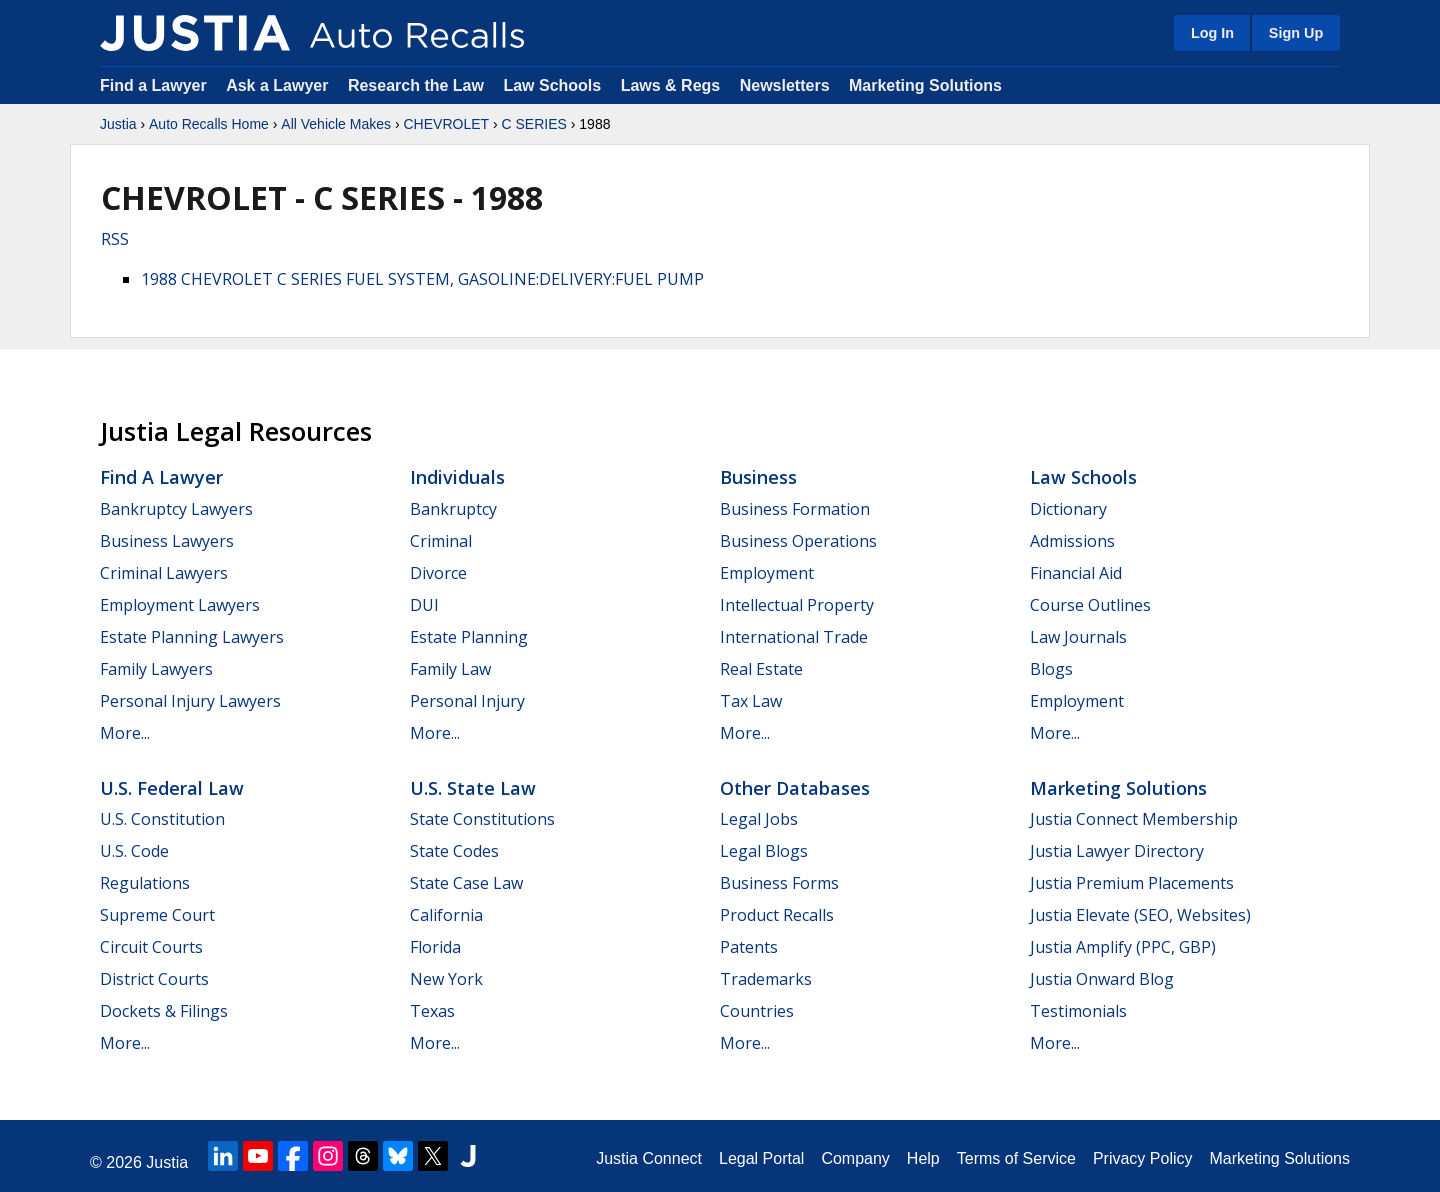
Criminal (441, 541)
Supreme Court (157, 915)
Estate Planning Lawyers (192, 637)
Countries (757, 1011)
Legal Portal (761, 1158)
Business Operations (798, 541)
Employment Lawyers (180, 605)
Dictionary (1068, 509)
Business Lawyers (167, 541)
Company (855, 1158)
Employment (767, 573)
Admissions (1072, 541)
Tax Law (751, 701)
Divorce (438, 573)
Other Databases (795, 788)
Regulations (145, 883)
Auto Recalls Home (209, 124)
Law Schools (552, 85)
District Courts (154, 979)
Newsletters (785, 85)
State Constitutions (482, 819)
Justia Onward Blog (1102, 979)
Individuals (457, 477)
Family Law (450, 669)
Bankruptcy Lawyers (176, 509)
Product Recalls (777, 915)
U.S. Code (134, 851)
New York (446, 979)
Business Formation (795, 509)
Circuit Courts (151, 947)
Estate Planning (469, 637)
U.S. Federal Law (172, 788)
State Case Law (466, 883)
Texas (432, 1011)
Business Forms (779, 883)
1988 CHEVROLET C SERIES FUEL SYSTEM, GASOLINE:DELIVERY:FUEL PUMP (422, 279)
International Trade (794, 637)
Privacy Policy (1143, 1158)
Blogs (1051, 669)
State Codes (454, 851)
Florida (435, 947)
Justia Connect (649, 1158)
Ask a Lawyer (279, 85)
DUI (424, 605)
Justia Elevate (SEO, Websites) (1140, 915)
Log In (1212, 33)
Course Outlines (1090, 605)
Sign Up (1296, 33)
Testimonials (1078, 1011)
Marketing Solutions (925, 85)
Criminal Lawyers (164, 573)
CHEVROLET (446, 124)
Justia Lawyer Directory (1117, 851)
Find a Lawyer (153, 85)
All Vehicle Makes (336, 124)
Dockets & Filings (164, 1011)
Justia (118, 124)
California (446, 915)
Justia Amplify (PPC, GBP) (1123, 947)
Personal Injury (467, 701)
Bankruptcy (453, 509)
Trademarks (766, 979)
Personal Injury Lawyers (190, 701)
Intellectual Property (797, 605)
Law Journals (1078, 637)
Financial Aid (1076, 573)
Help (923, 1158)
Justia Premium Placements (1132, 883)
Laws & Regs (671, 85)
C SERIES (534, 124)
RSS (115, 239)
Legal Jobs (759, 819)
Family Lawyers (156, 669)
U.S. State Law (473, 788)
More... (125, 733)
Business (758, 477)
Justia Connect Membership (1134, 819)
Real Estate (761, 669)
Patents (749, 947)
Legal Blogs (764, 851)
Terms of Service (1016, 1158)
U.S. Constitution (162, 819)
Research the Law (416, 85)
